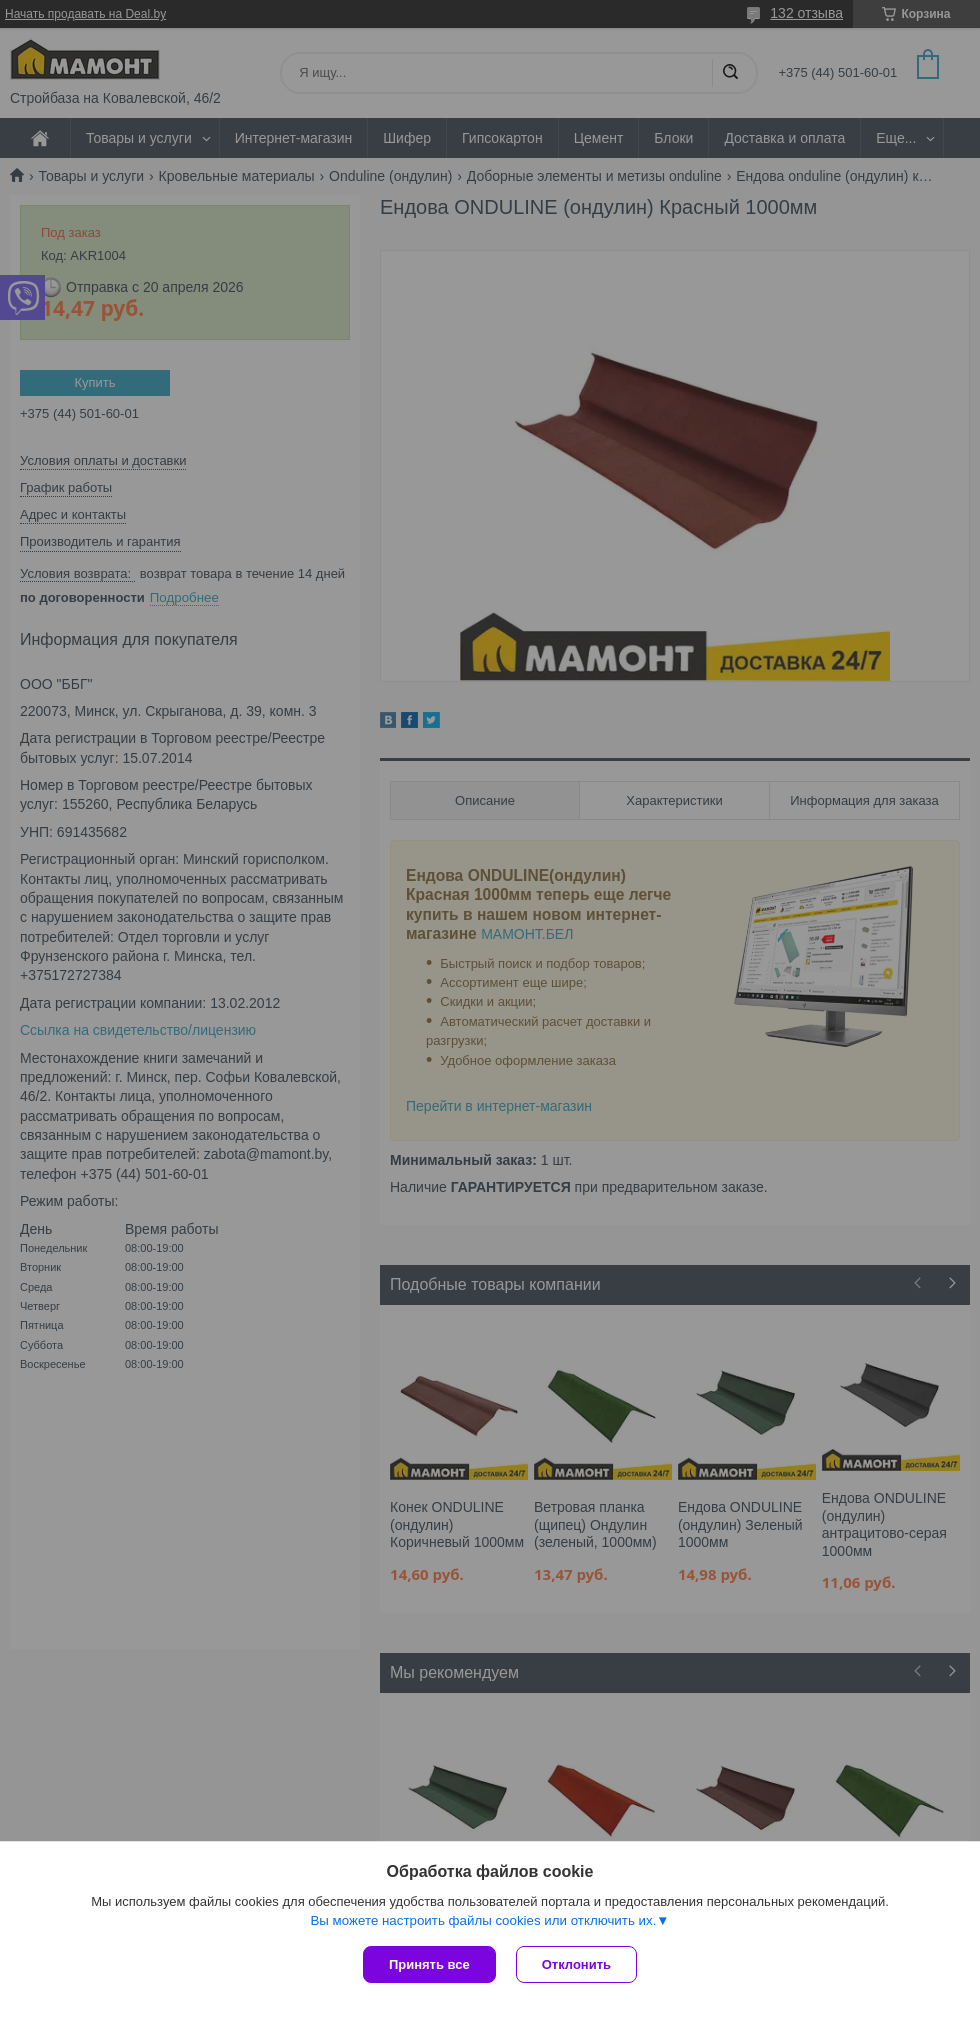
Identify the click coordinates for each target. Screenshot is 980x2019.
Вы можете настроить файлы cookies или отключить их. (483, 1920)
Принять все (429, 1964)
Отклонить (576, 1964)
